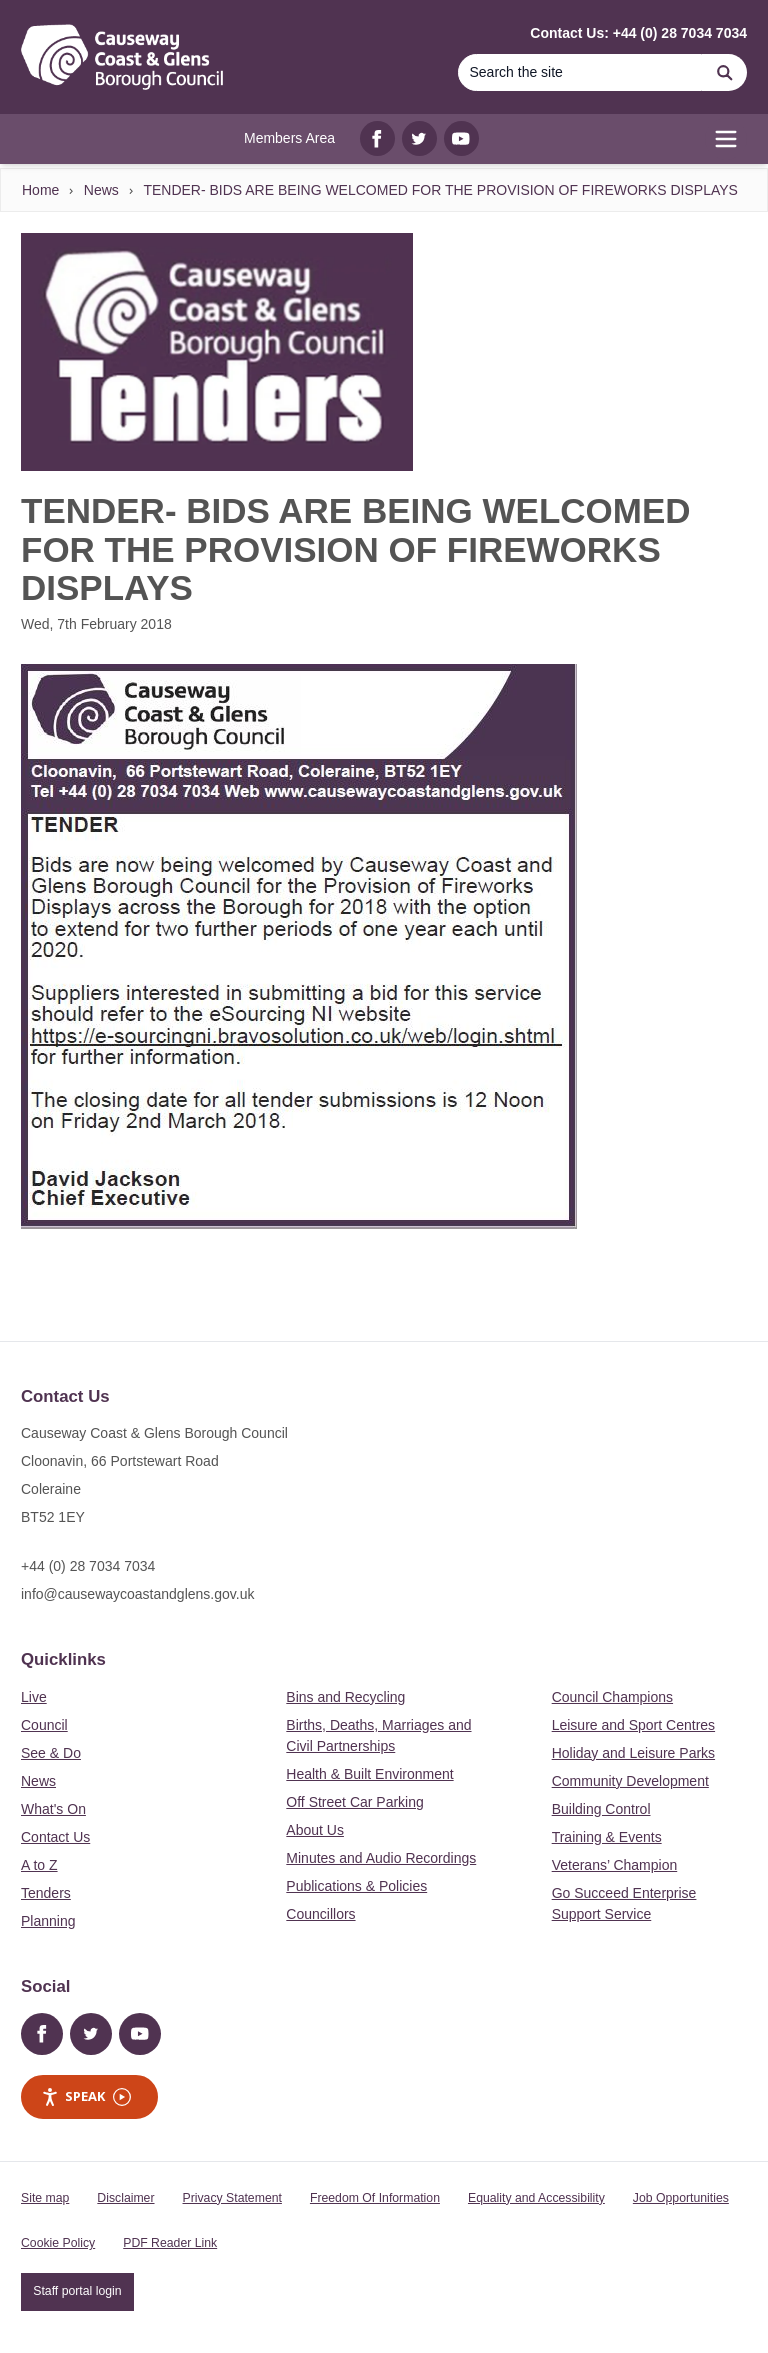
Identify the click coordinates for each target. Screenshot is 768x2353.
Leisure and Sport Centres (633, 1725)
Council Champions (612, 1697)
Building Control (601, 1809)
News (101, 190)
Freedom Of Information (375, 2198)
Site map (45, 2198)
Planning (48, 1921)
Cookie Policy (58, 2243)
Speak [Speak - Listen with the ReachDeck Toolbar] (86, 2096)
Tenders (46, 1893)
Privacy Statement (232, 2198)
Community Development (630, 1781)
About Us (315, 1830)
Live (34, 1697)
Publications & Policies (356, 1886)
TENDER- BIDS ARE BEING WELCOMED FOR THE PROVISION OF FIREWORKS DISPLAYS (440, 190)
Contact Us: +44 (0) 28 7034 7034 (638, 33)
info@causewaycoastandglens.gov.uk (137, 1594)
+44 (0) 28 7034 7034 (88, 1566)
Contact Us (55, 1837)
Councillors (320, 1914)
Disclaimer (125, 2198)
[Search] (580, 72)
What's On (53, 1809)
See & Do (51, 1753)
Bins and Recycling (345, 1697)
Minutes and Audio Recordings (381, 1858)
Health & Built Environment (369, 1774)
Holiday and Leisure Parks (633, 1753)
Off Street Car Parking (354, 1802)
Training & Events (607, 1837)
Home (40, 190)
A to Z (39, 1865)
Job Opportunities (681, 2198)
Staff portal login (77, 2291)
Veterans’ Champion (615, 1865)
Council (44, 1725)
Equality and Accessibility (536, 2198)
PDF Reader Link (170, 2243)
